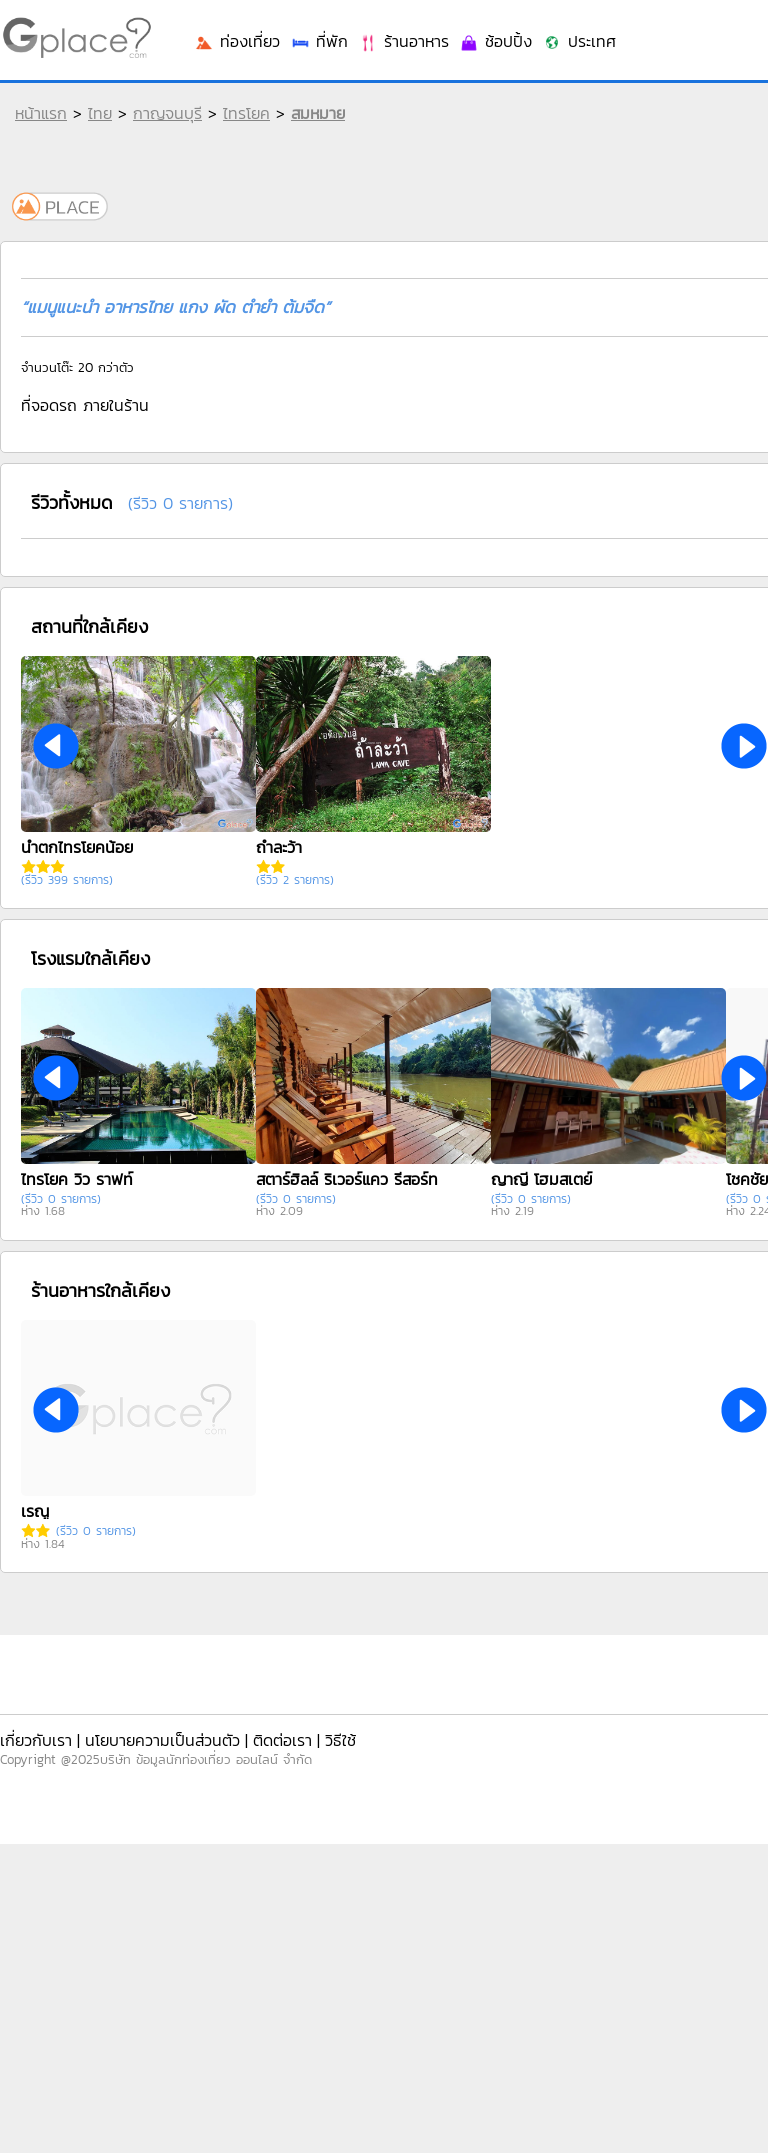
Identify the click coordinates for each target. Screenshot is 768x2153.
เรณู (35, 1511)
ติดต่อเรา (282, 1740)
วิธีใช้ (340, 1740)
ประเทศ (579, 41)
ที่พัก (319, 41)
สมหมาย (318, 113)
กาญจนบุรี (167, 113)
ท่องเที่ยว (237, 41)
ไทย (100, 113)
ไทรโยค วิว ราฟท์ (77, 1179)
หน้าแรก (41, 113)
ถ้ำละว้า (279, 847)
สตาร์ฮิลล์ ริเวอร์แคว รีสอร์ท (347, 1179)
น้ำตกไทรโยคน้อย (77, 847)
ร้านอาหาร (403, 41)
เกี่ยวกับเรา (36, 1740)
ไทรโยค (246, 113)
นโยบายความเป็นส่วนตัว (162, 1740)
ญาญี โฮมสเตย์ (541, 1179)
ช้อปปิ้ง (495, 41)
